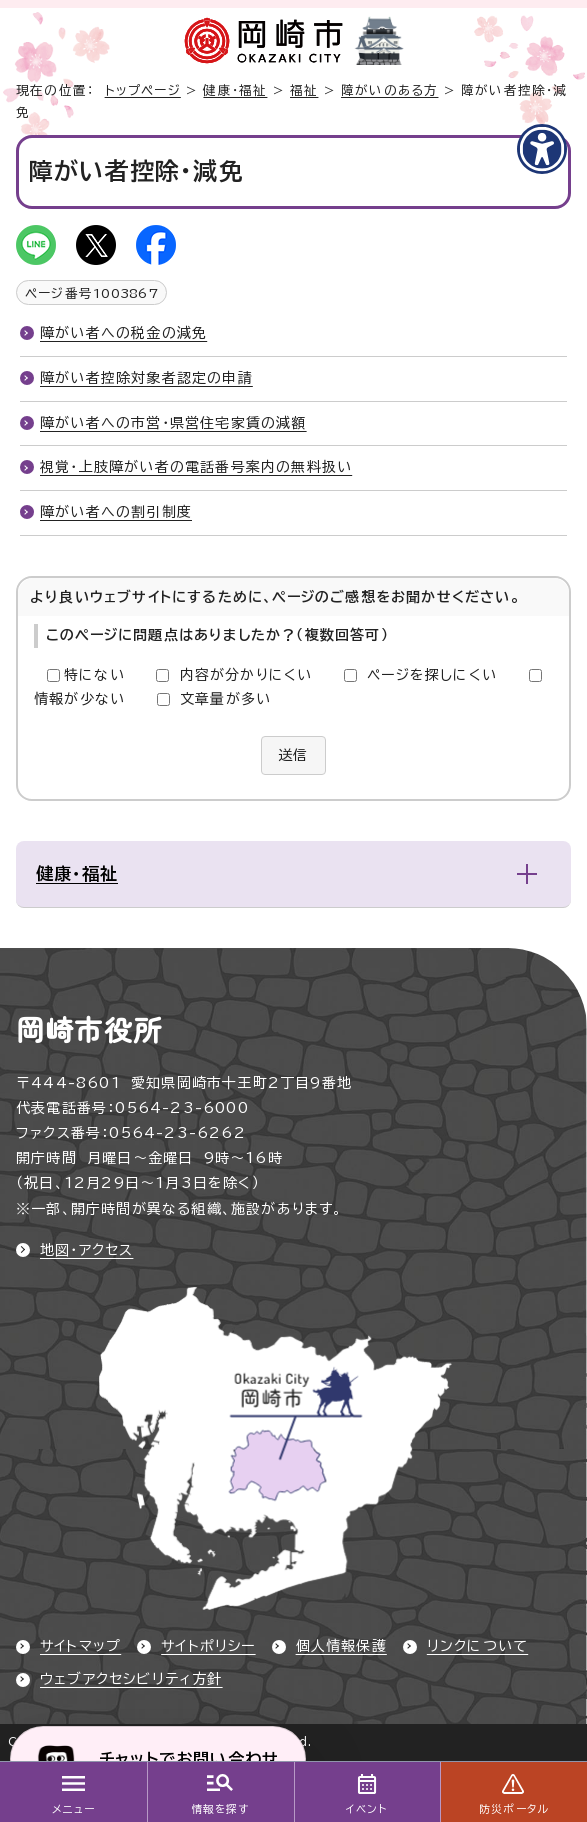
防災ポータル (513, 1809)
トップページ (143, 90)
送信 (293, 755)
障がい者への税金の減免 (123, 333)
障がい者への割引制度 (116, 512)
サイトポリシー (208, 1646)
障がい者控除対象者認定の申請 (146, 378)
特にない (94, 675)
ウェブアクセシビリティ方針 (131, 1679)
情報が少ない (79, 699)
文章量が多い (225, 699)
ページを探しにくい (432, 675)
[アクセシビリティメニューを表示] (542, 149)
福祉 (304, 90)
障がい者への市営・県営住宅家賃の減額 (173, 423)
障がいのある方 (389, 90)
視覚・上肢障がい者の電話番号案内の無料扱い (196, 467)
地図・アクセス (86, 1250)
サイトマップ (80, 1646)
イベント (366, 1809)
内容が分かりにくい (246, 675)
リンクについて (477, 1646)
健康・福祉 (235, 90)
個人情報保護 (341, 1646)
